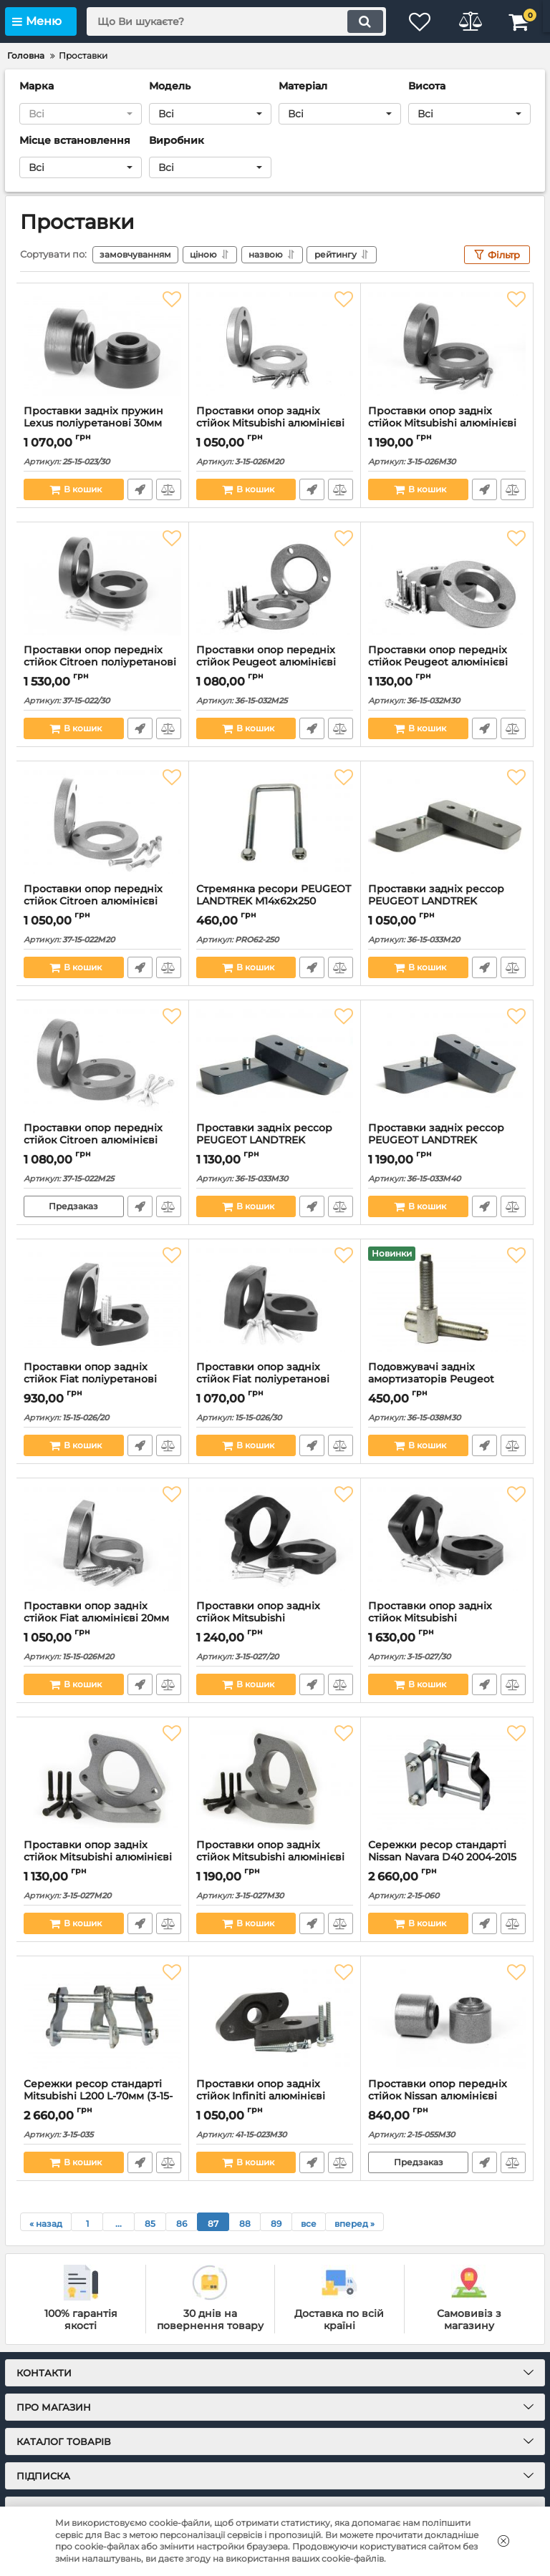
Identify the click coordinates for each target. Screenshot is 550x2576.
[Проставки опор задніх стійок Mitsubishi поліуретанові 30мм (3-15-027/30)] (447, 1539)
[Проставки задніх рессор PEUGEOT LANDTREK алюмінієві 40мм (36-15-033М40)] (447, 1061)
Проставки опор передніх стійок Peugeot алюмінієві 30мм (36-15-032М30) (438, 662)
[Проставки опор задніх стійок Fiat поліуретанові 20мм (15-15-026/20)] (102, 1300)
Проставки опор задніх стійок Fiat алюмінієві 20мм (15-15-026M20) (96, 1618)
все (309, 2223)
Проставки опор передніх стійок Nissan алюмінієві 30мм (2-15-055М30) (437, 2096)
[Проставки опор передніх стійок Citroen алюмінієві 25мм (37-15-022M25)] (102, 1061)
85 (150, 2223)
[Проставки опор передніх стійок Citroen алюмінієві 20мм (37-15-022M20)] (102, 822)
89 (276, 2223)
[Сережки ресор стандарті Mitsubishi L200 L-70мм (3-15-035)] (102, 2017)
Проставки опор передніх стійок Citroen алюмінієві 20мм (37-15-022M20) (93, 901)
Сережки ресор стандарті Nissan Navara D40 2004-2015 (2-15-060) (442, 1857)
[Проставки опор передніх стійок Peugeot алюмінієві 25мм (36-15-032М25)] (275, 583)
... (118, 2223)
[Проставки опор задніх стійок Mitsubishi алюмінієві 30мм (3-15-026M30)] (447, 344)
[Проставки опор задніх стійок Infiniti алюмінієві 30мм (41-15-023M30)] (275, 2017)
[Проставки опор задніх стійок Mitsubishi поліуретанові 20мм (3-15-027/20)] (275, 1539)
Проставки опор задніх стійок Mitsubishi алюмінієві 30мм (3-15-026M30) (442, 423)
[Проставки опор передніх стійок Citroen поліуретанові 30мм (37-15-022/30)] (102, 583)
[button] (80, 114)
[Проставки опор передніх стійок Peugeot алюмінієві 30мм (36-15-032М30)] (447, 583)
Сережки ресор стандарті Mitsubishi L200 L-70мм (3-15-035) (98, 2096)
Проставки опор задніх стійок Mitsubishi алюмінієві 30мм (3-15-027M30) (270, 1857)
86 (181, 2223)
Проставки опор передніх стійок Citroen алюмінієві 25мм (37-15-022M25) (93, 1140)
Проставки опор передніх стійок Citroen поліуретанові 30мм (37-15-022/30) (100, 662)
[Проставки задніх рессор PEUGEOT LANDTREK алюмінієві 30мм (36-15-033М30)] (275, 1061)
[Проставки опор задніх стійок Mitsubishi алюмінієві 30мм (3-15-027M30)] (275, 1778)
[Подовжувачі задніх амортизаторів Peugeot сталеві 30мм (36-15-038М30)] (447, 1300)
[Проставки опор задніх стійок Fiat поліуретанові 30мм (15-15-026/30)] (275, 1300)
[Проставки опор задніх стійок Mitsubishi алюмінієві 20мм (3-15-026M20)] (275, 344)
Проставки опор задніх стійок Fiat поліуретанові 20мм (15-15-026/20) (90, 1379)
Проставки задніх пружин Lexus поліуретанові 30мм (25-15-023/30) (93, 423)
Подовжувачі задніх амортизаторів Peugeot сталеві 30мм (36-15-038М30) (442, 1379)
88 (245, 2223)
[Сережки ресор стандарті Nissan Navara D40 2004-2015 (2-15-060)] (447, 1778)
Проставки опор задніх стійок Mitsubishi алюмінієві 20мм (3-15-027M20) (98, 1857)
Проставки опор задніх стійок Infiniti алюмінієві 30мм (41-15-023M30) (260, 2096)
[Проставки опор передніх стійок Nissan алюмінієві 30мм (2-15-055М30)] (447, 2017)
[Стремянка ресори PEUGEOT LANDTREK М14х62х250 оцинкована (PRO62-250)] (275, 822)
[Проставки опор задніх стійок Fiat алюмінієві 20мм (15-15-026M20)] (102, 1539)
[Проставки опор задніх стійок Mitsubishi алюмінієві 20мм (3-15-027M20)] (102, 1778)
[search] (236, 21)
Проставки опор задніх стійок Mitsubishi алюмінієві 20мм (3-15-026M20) (270, 423)
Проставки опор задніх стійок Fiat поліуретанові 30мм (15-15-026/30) (262, 1379)
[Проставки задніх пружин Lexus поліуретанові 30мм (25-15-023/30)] (102, 344)
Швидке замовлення (140, 489)
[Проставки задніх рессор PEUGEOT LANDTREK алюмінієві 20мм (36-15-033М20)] (447, 822)
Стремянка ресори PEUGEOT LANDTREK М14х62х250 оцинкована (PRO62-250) (273, 901)
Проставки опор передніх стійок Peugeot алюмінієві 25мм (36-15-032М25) (266, 662)
